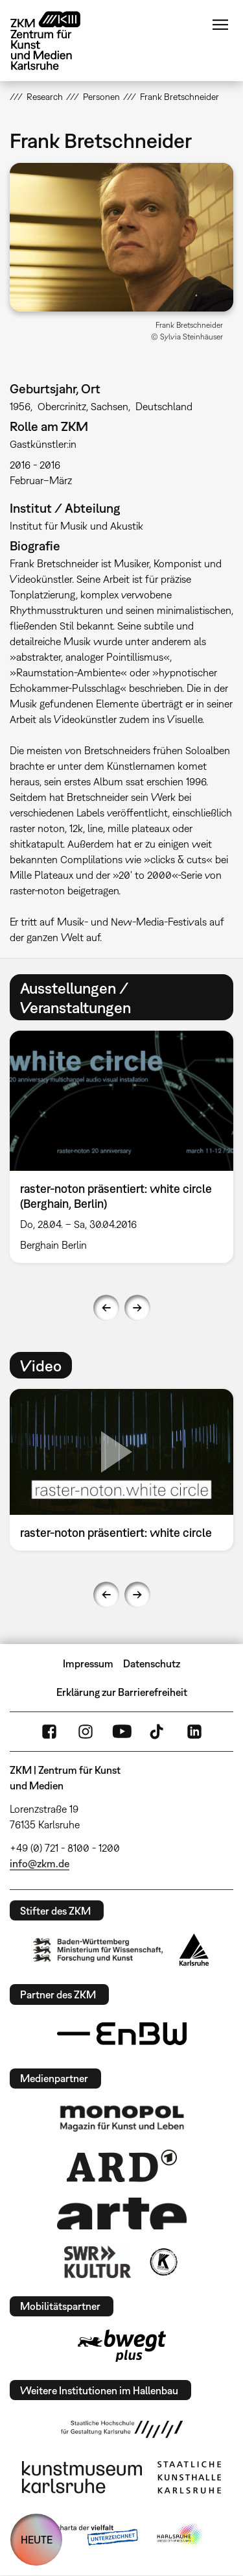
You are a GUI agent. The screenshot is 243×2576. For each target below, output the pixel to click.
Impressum (88, 1663)
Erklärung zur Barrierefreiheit (121, 1692)
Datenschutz (151, 1663)
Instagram (85, 1731)
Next (137, 1308)
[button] (121, 237)
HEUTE (36, 2539)
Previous (106, 1308)
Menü (220, 24)
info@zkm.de (39, 1863)
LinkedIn (194, 1731)
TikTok (158, 1731)
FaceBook (49, 1731)
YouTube (122, 1731)
